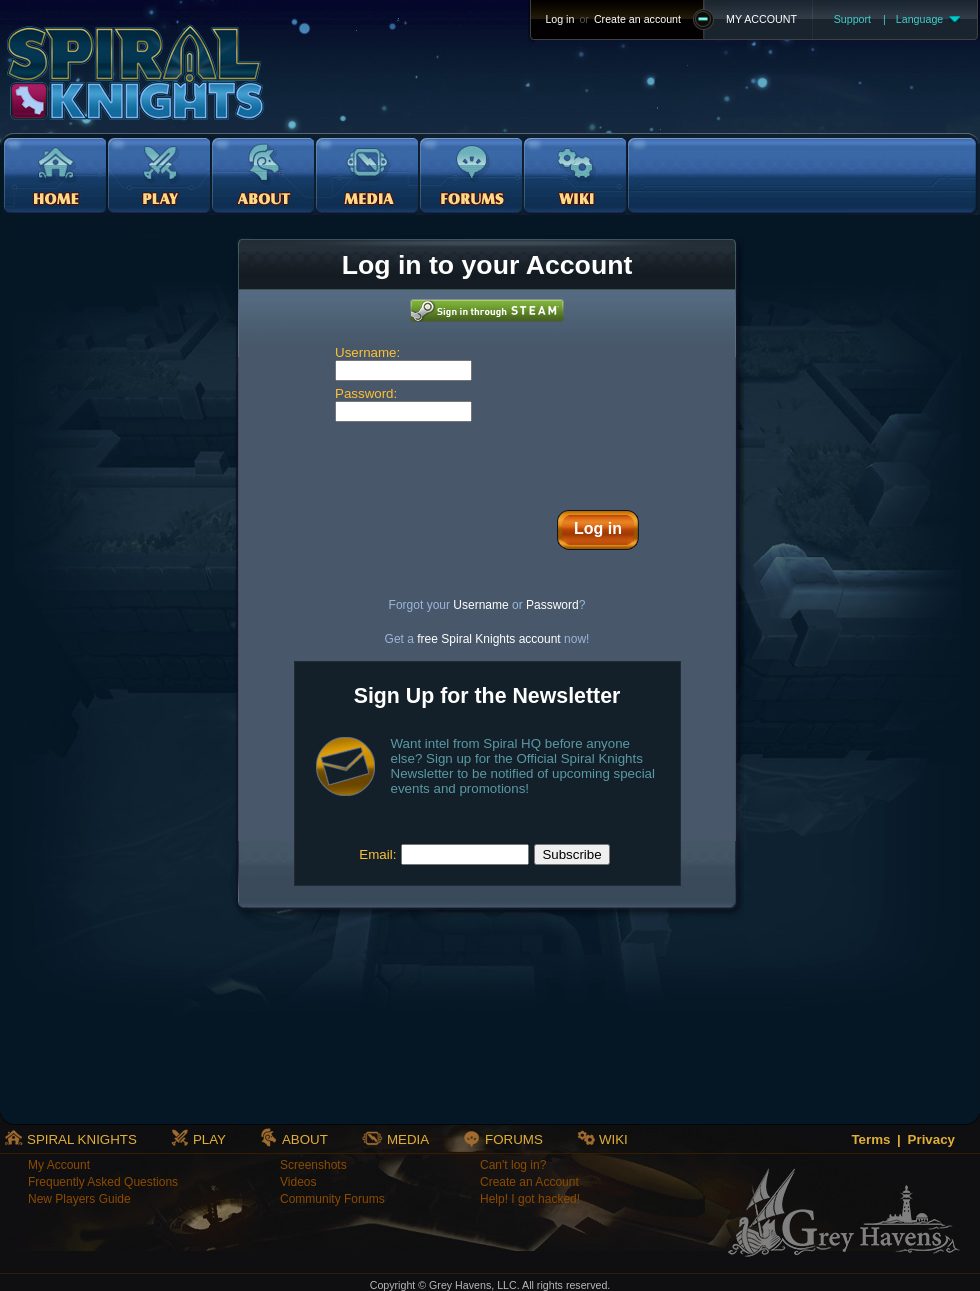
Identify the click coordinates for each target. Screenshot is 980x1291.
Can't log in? (513, 1165)
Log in (559, 19)
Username (480, 605)
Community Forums (332, 1199)
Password (552, 605)
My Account (59, 1165)
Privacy (931, 1139)
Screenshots (313, 1165)
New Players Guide (79, 1199)
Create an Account (529, 1182)
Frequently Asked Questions (103, 1182)
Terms (870, 1139)
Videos (298, 1182)
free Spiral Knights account (488, 639)
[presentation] (487, 461)
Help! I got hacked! (530, 1199)
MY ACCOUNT (761, 19)
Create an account (637, 19)
